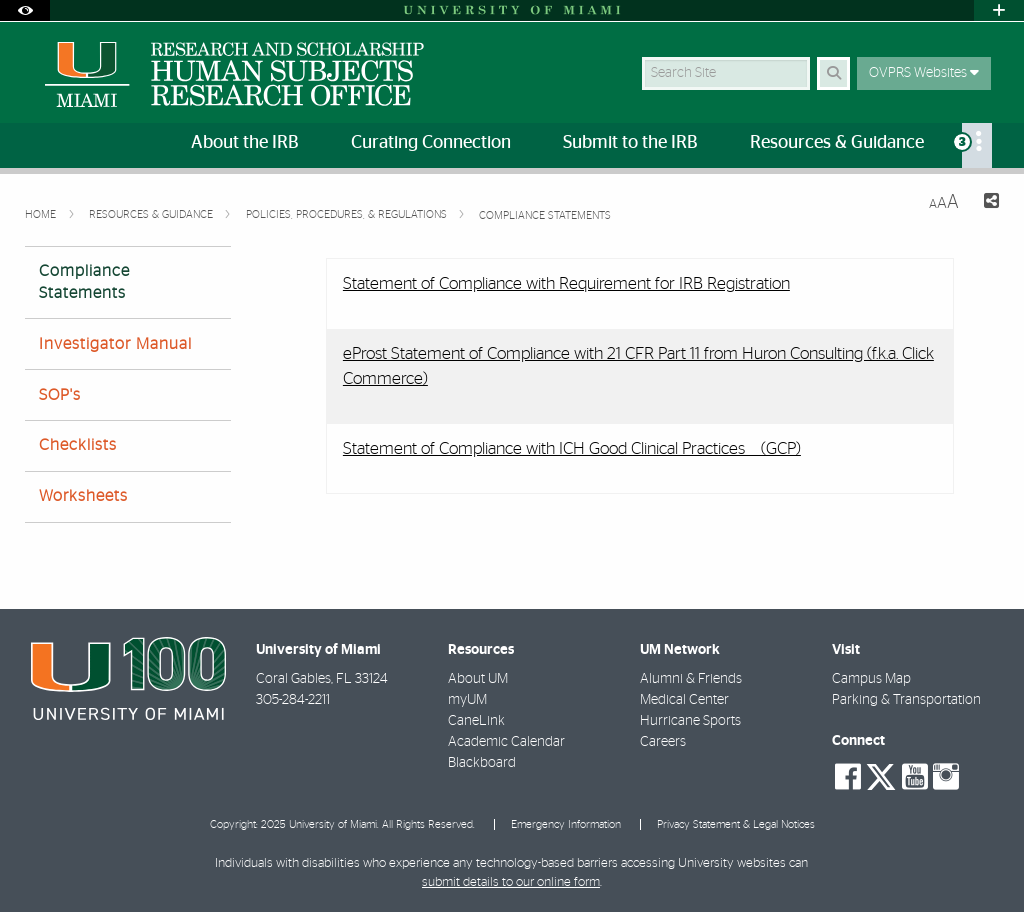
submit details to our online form (511, 882)
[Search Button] (833, 73)
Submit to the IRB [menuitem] (630, 143)
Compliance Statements (545, 215)
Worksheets (83, 496)
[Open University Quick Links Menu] (999, 10)
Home (42, 214)
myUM (467, 700)
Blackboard (482, 763)
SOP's (60, 395)
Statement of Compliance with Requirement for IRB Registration (566, 283)
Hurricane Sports (690, 721)
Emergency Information (566, 824)
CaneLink (476, 721)
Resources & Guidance (152, 214)
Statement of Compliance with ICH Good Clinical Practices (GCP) (572, 448)
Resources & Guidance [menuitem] (837, 143)
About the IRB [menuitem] (245, 143)
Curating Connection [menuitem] (431, 143)
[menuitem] (977, 145)
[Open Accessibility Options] (25, 10)
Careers (663, 742)
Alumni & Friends (691, 679)
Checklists (78, 445)
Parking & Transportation (906, 700)
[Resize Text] (944, 202)
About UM (478, 679)
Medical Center (684, 700)
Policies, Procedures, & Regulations (348, 214)
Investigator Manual (115, 344)
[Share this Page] (987, 203)
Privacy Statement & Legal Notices (736, 824)
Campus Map (871, 679)
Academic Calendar (506, 742)
